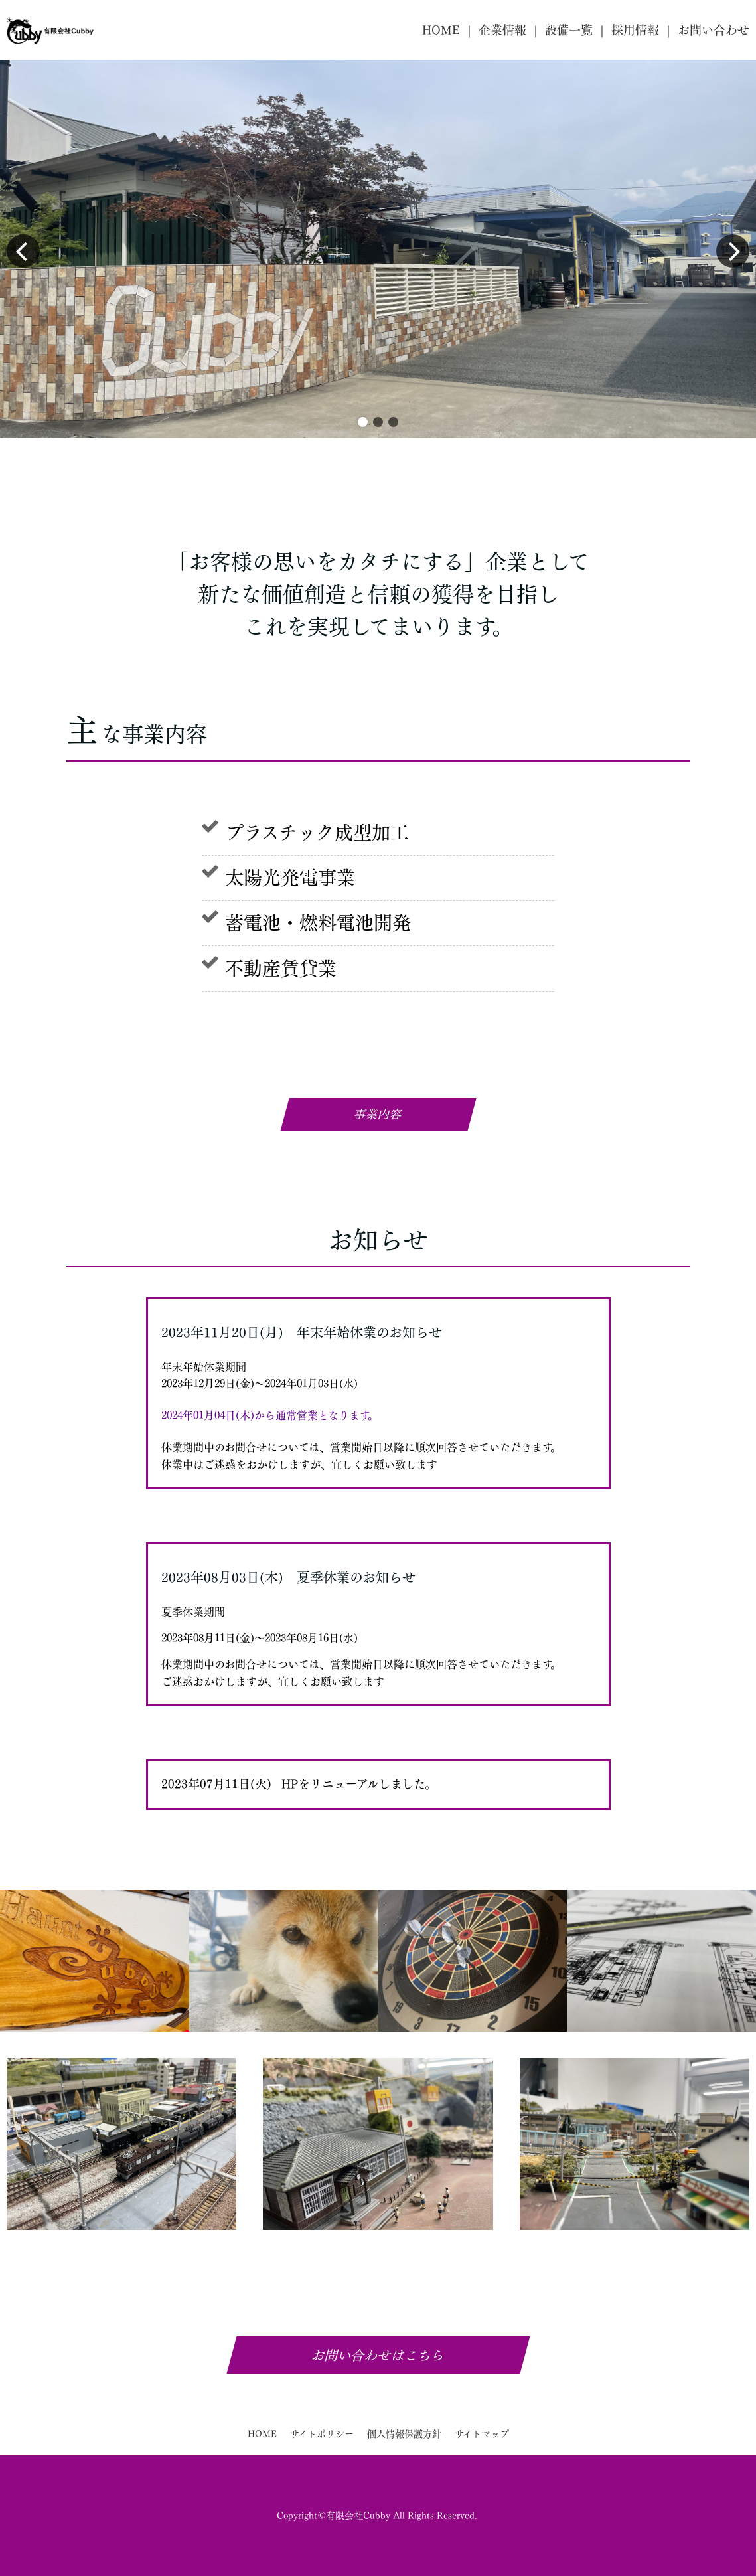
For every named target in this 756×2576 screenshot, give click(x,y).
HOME (441, 30)
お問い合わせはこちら (378, 2355)
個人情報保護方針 (404, 2434)
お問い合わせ (713, 30)
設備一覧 (569, 30)
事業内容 (378, 1114)
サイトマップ (482, 2434)
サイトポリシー (322, 2434)
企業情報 (502, 30)
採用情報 (635, 30)
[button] (363, 422)
